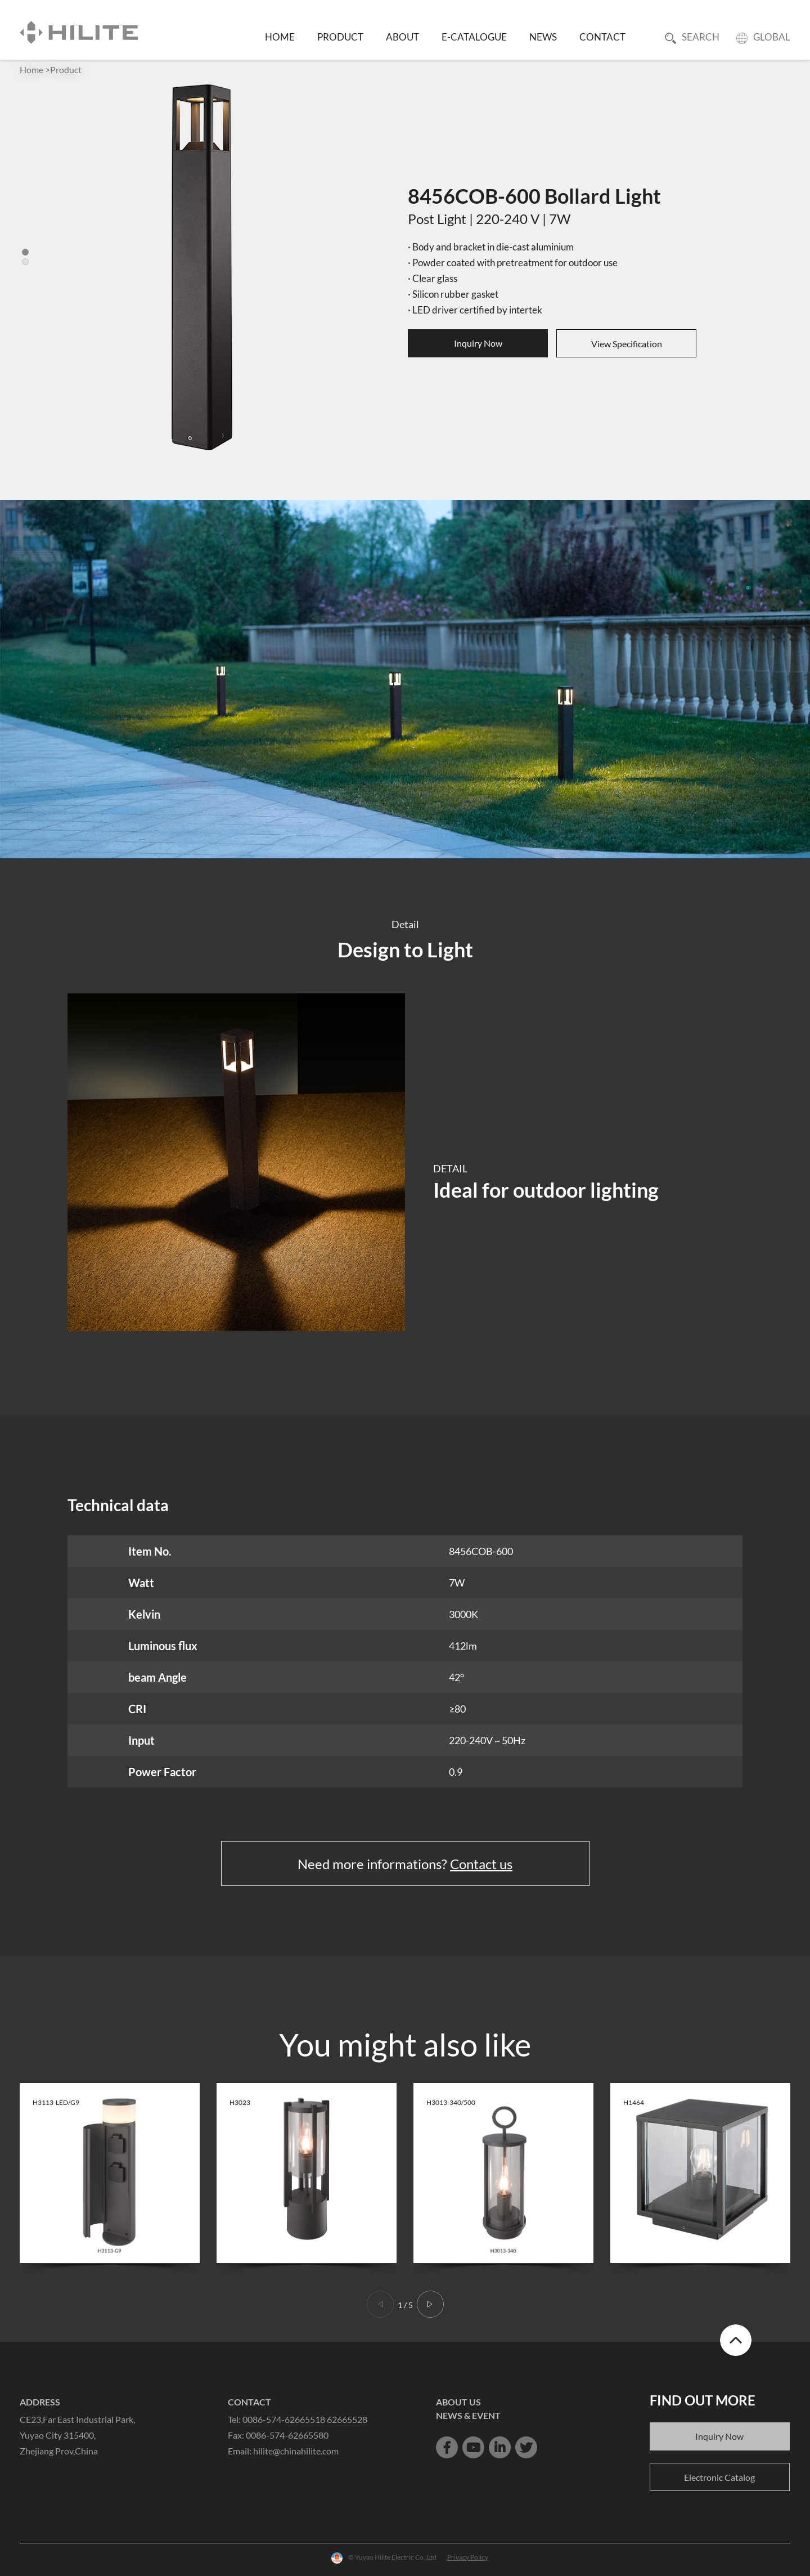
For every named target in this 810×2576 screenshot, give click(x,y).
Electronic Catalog (719, 2477)
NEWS (543, 37)
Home (31, 69)
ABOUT (402, 37)
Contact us (481, 1864)
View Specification (626, 343)
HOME (280, 37)
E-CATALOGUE (474, 37)
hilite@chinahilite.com (296, 2450)
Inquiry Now (478, 343)
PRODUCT (340, 37)
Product (66, 69)
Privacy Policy (467, 2557)
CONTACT (602, 37)
